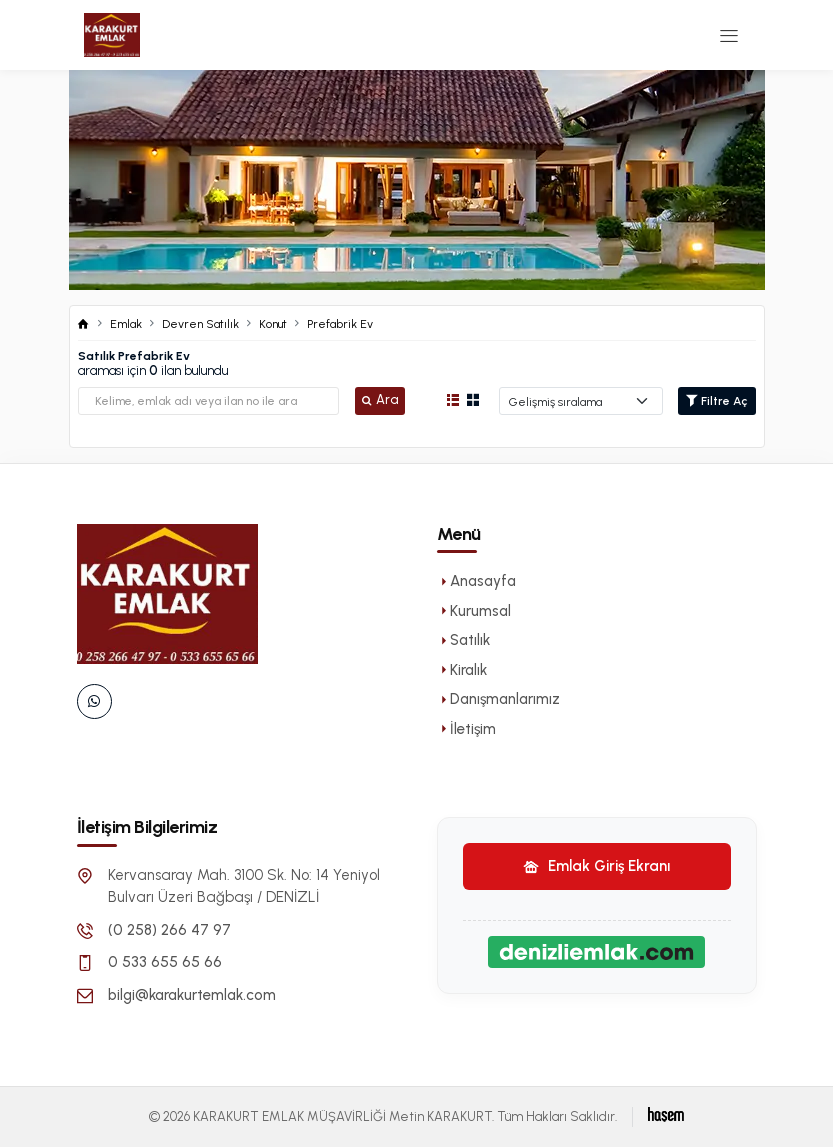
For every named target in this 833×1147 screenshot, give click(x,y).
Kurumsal (474, 611)
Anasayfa (476, 581)
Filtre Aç (717, 401)
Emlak (126, 324)
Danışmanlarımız (498, 699)
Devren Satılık (200, 324)
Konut (273, 324)
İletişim (466, 729)
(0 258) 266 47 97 (169, 930)
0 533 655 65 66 (165, 962)
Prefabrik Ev (340, 324)
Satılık (463, 640)
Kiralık (462, 670)
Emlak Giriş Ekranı (596, 866)
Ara (380, 399)
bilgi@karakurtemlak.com (192, 995)
